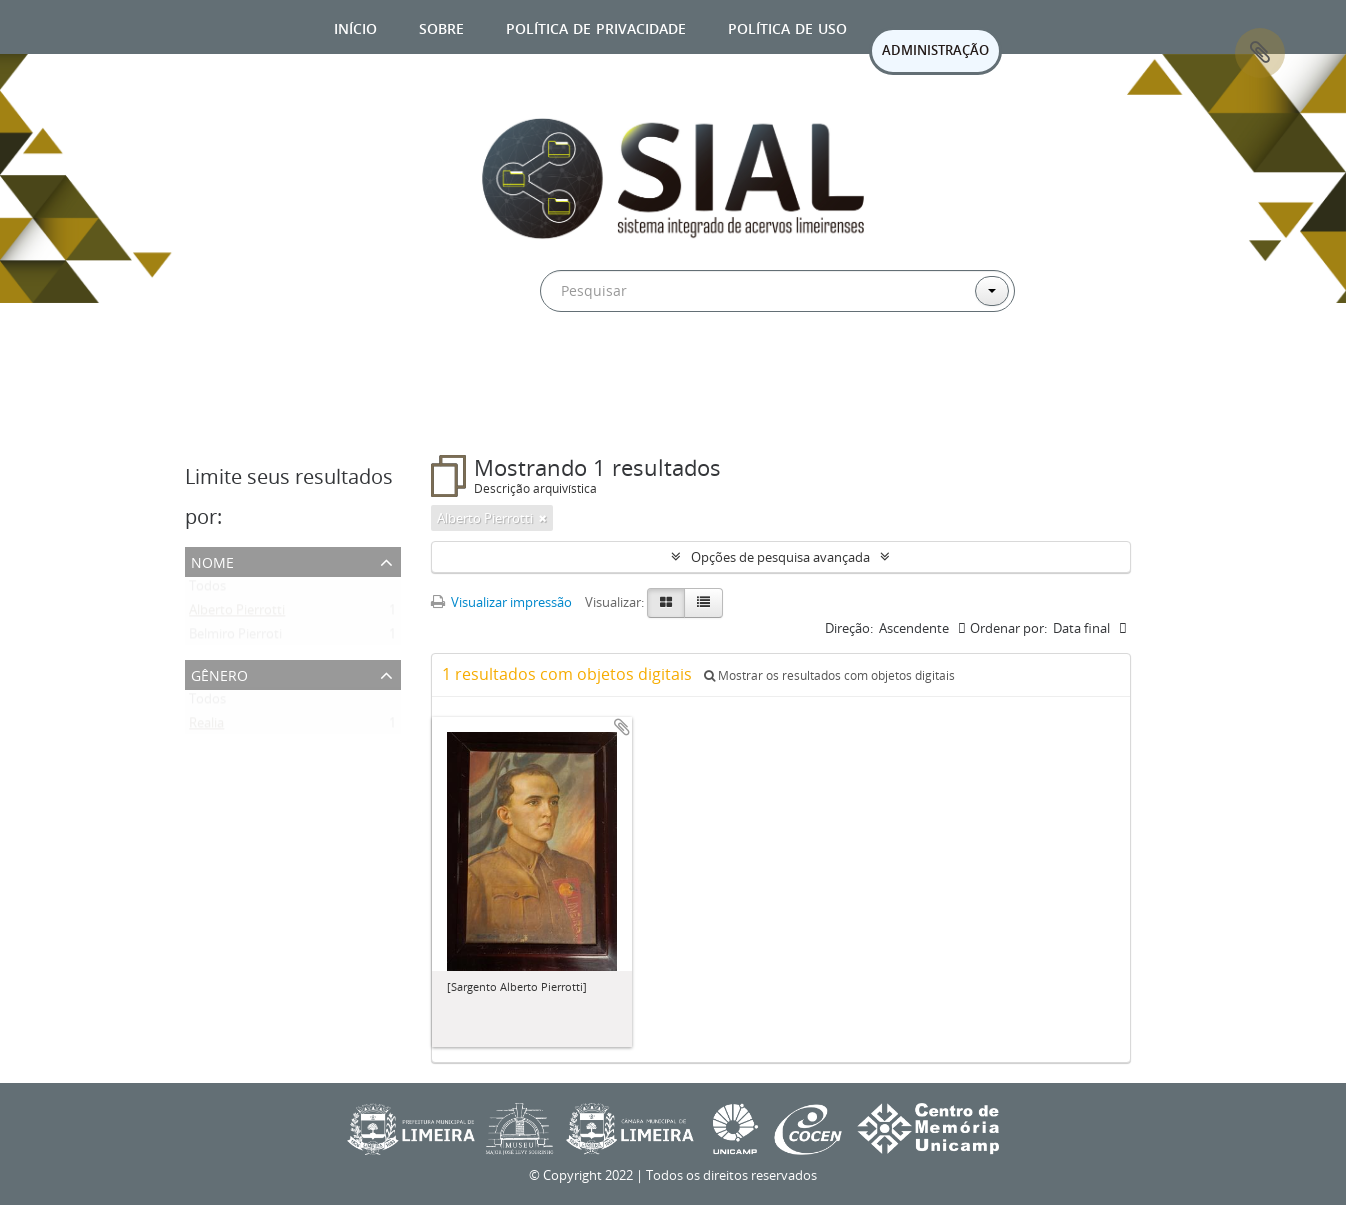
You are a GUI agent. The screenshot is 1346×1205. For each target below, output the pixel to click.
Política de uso (787, 26)
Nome (212, 560)
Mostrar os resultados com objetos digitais (829, 675)
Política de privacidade (596, 26)
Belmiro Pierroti (235, 638)
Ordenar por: (1008, 628)
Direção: (849, 628)
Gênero (219, 673)
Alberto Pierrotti (237, 614)
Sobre (441, 26)
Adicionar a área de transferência (622, 727)
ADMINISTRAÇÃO (935, 50)
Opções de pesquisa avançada (780, 557)
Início (355, 26)
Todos (207, 590)
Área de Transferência (1260, 53)
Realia (206, 727)
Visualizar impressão (501, 602)
